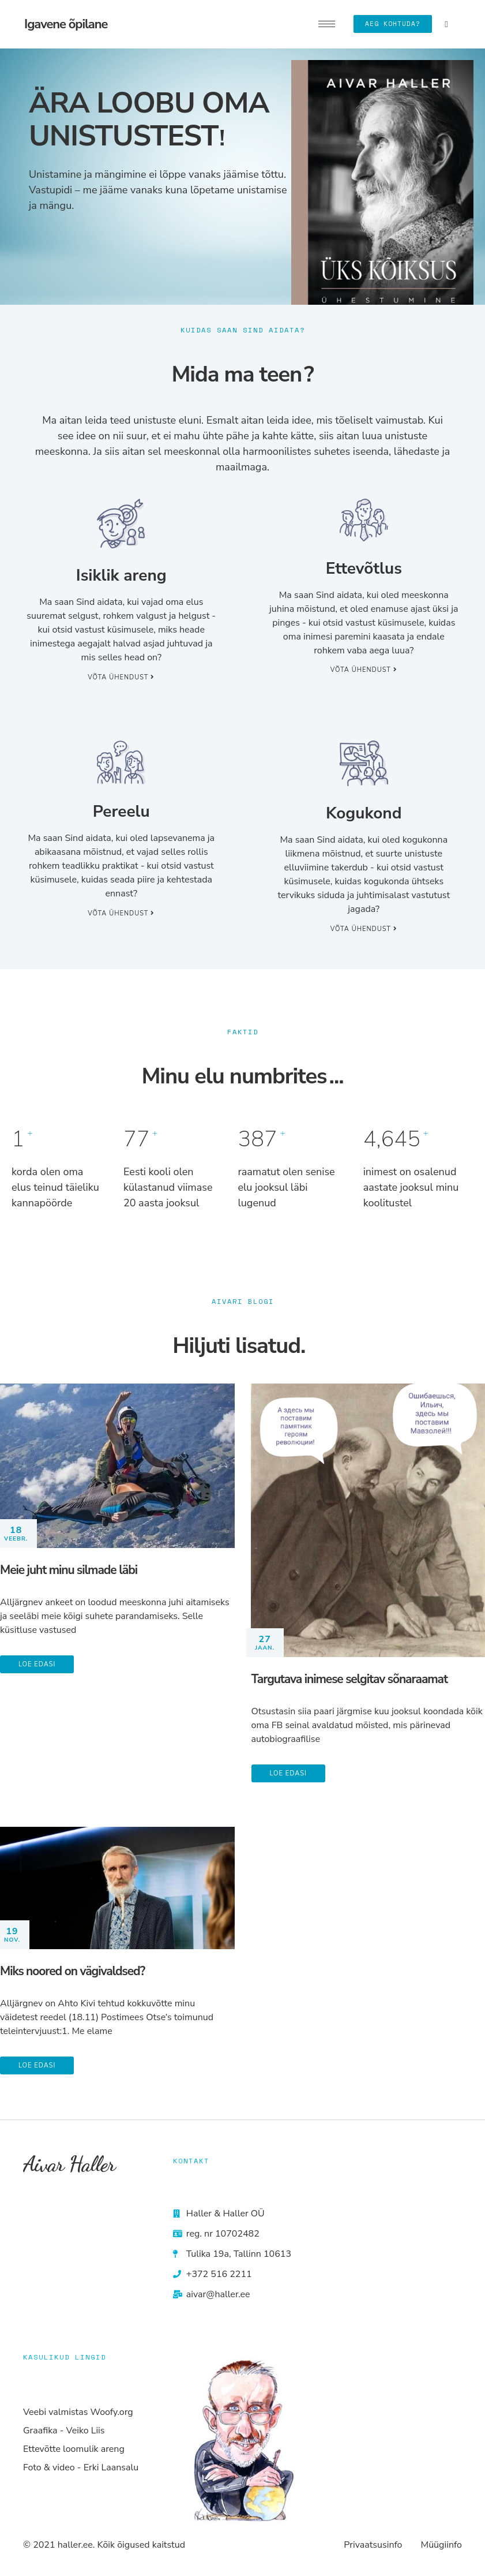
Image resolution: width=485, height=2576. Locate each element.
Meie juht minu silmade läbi (68, 1570)
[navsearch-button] (446, 24)
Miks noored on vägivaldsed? (72, 1971)
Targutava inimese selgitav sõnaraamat (349, 1679)
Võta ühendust (121, 677)
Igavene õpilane (65, 24)
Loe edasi (36, 1664)
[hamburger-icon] (327, 24)
